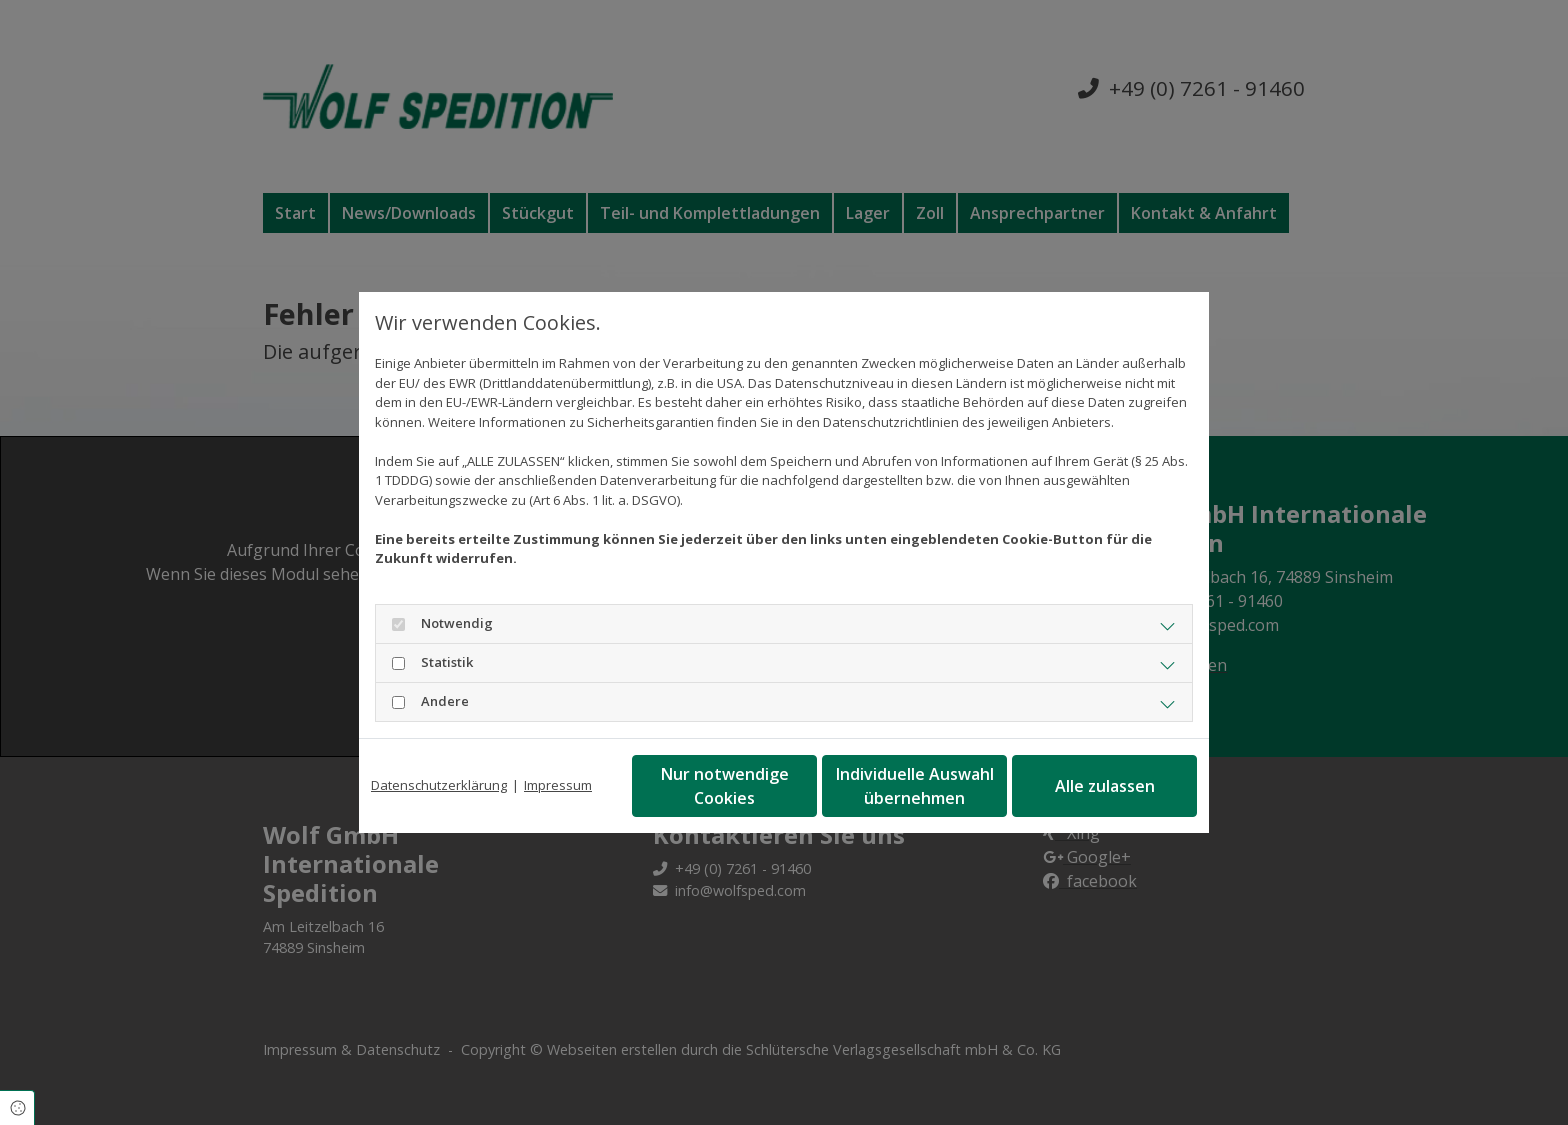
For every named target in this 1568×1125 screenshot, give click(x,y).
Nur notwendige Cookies (725, 786)
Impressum (558, 785)
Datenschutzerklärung (439, 785)
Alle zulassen (1105, 786)
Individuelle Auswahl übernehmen (915, 786)
